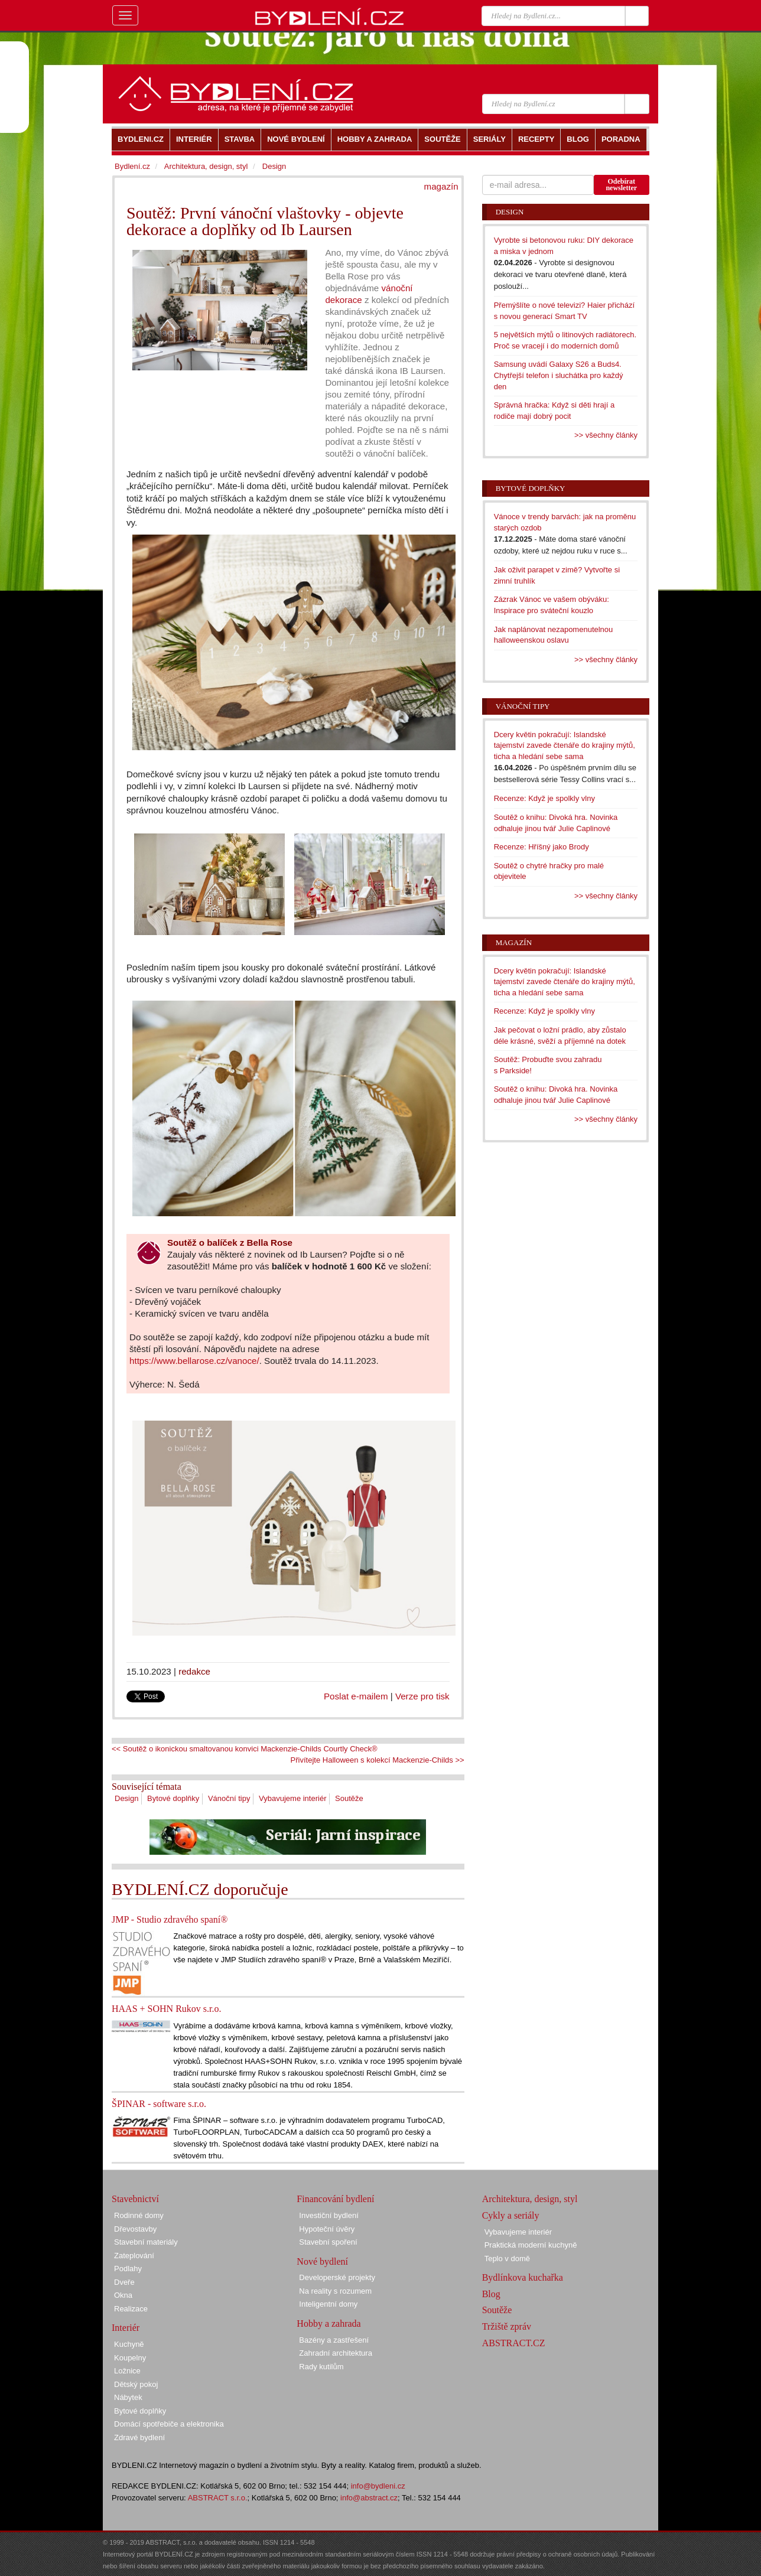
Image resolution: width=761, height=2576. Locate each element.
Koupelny (130, 2357)
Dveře (124, 2282)
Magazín (514, 942)
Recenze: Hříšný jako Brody (541, 846)
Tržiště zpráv (506, 2326)
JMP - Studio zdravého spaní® (169, 1919)
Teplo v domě (507, 2258)
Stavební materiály (146, 2242)
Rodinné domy (139, 2215)
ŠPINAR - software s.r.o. (159, 2104)
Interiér (125, 2328)
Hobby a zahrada (328, 2323)
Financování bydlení (335, 2199)
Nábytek (128, 2397)
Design (126, 1798)
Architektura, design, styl (206, 166)
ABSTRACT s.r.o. (218, 2497)
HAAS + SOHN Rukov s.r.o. (167, 2009)
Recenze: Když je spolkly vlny (544, 798)
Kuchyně (129, 2344)
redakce (194, 1671)
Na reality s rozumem (335, 2291)
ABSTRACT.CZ (513, 2343)
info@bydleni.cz (378, 2485)
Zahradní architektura (335, 2353)
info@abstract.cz (369, 2497)
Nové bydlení (322, 2261)
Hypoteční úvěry (327, 2229)
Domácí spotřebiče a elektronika (169, 2423)
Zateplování (134, 2255)
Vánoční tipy (229, 1798)
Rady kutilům (321, 2366)
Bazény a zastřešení (334, 2340)
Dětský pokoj (136, 2384)
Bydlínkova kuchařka (522, 2277)
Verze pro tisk (422, 1696)
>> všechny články (606, 435)
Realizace (131, 2308)
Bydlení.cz (132, 166)
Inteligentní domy (328, 2304)
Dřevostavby (135, 2229)
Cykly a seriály (510, 2215)
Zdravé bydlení (139, 2437)
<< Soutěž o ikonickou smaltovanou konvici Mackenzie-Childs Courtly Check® (245, 1748)
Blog (491, 2294)
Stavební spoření (328, 2242)
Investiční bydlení (328, 2215)
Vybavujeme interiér (292, 1798)
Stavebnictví (135, 2199)
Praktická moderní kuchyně (530, 2244)
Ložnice (127, 2370)
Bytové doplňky (173, 1798)
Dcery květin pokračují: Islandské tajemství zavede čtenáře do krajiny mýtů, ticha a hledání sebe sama (564, 745)
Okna (123, 2295)
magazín (441, 186)
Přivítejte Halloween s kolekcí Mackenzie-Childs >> (377, 1760)
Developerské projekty (337, 2277)
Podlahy (128, 2268)
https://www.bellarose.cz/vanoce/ (194, 1361)
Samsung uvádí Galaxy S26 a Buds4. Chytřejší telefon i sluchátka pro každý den (558, 375)
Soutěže (349, 1798)
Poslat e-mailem (356, 1696)
